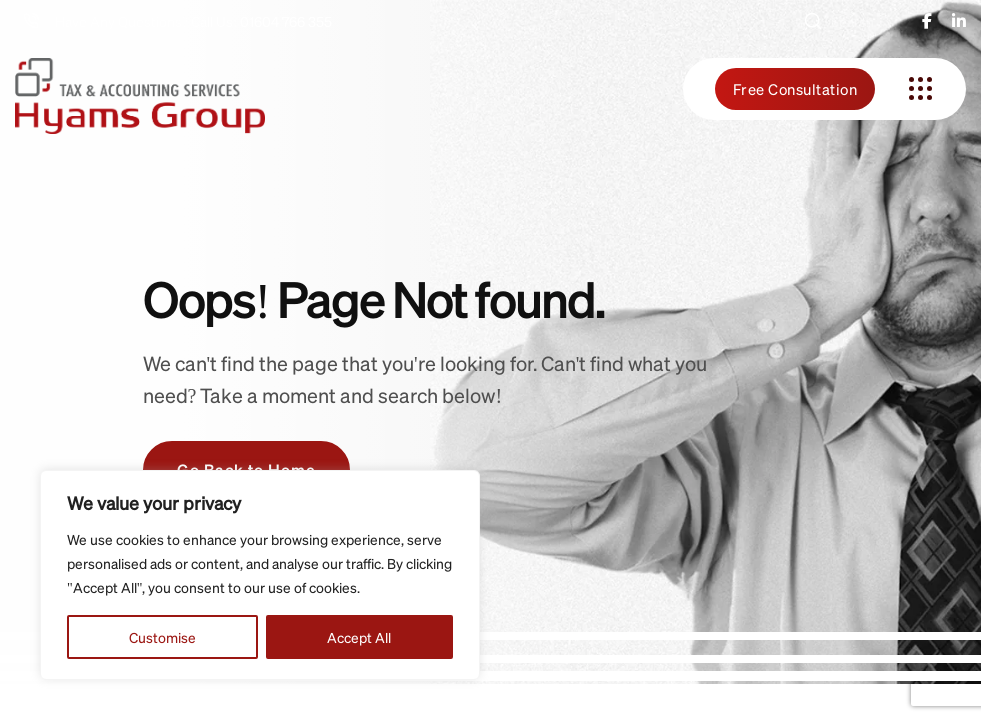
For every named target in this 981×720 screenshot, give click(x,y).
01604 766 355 (286, 21)
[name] (927, 21)
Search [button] (838, 20)
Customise (162, 637)
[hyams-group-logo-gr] (140, 88)
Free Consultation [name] (795, 89)
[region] (260, 575)
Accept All (359, 637)
